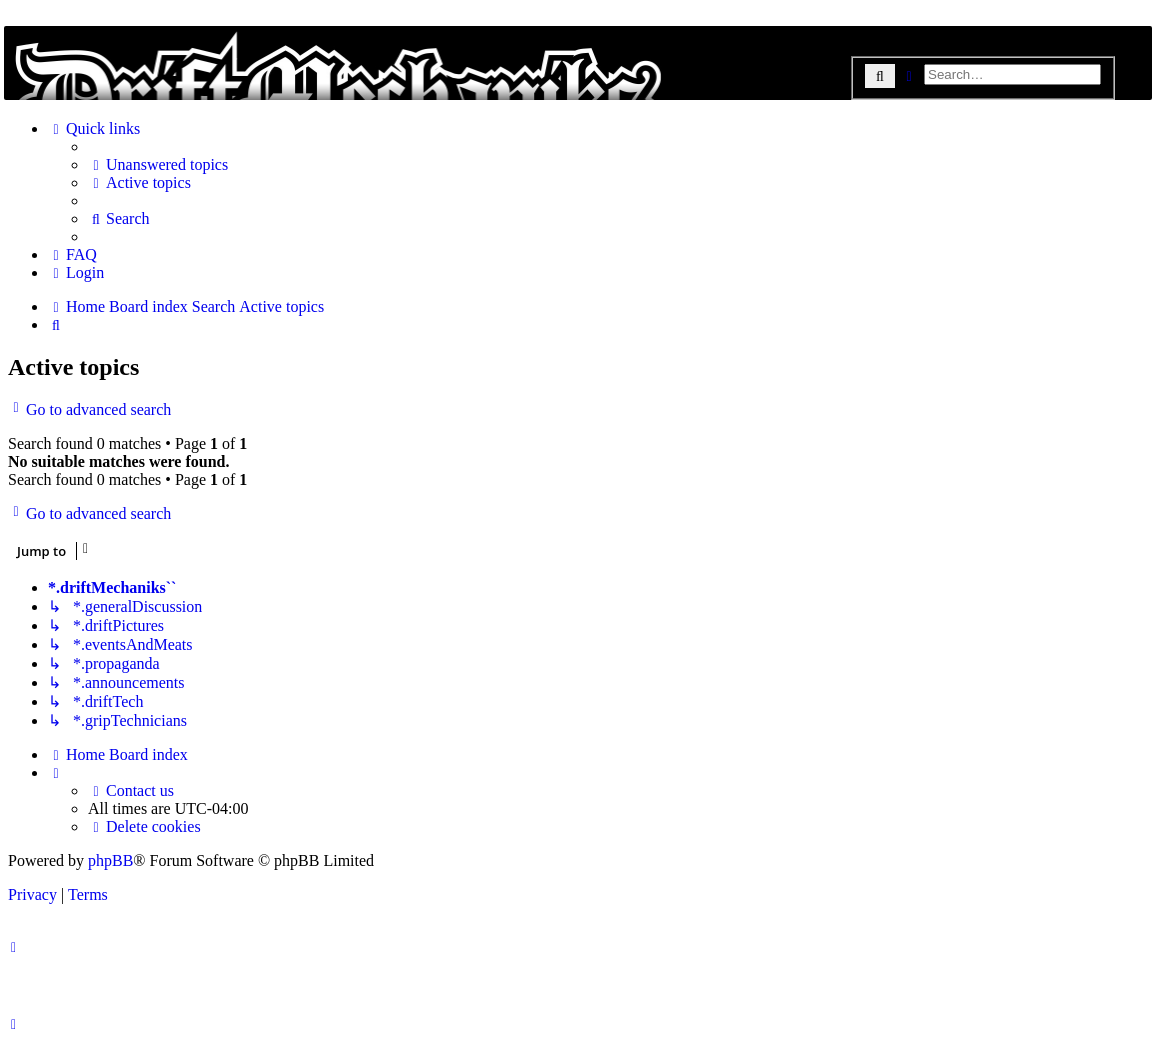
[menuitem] (158, 165)
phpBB (110, 860)
